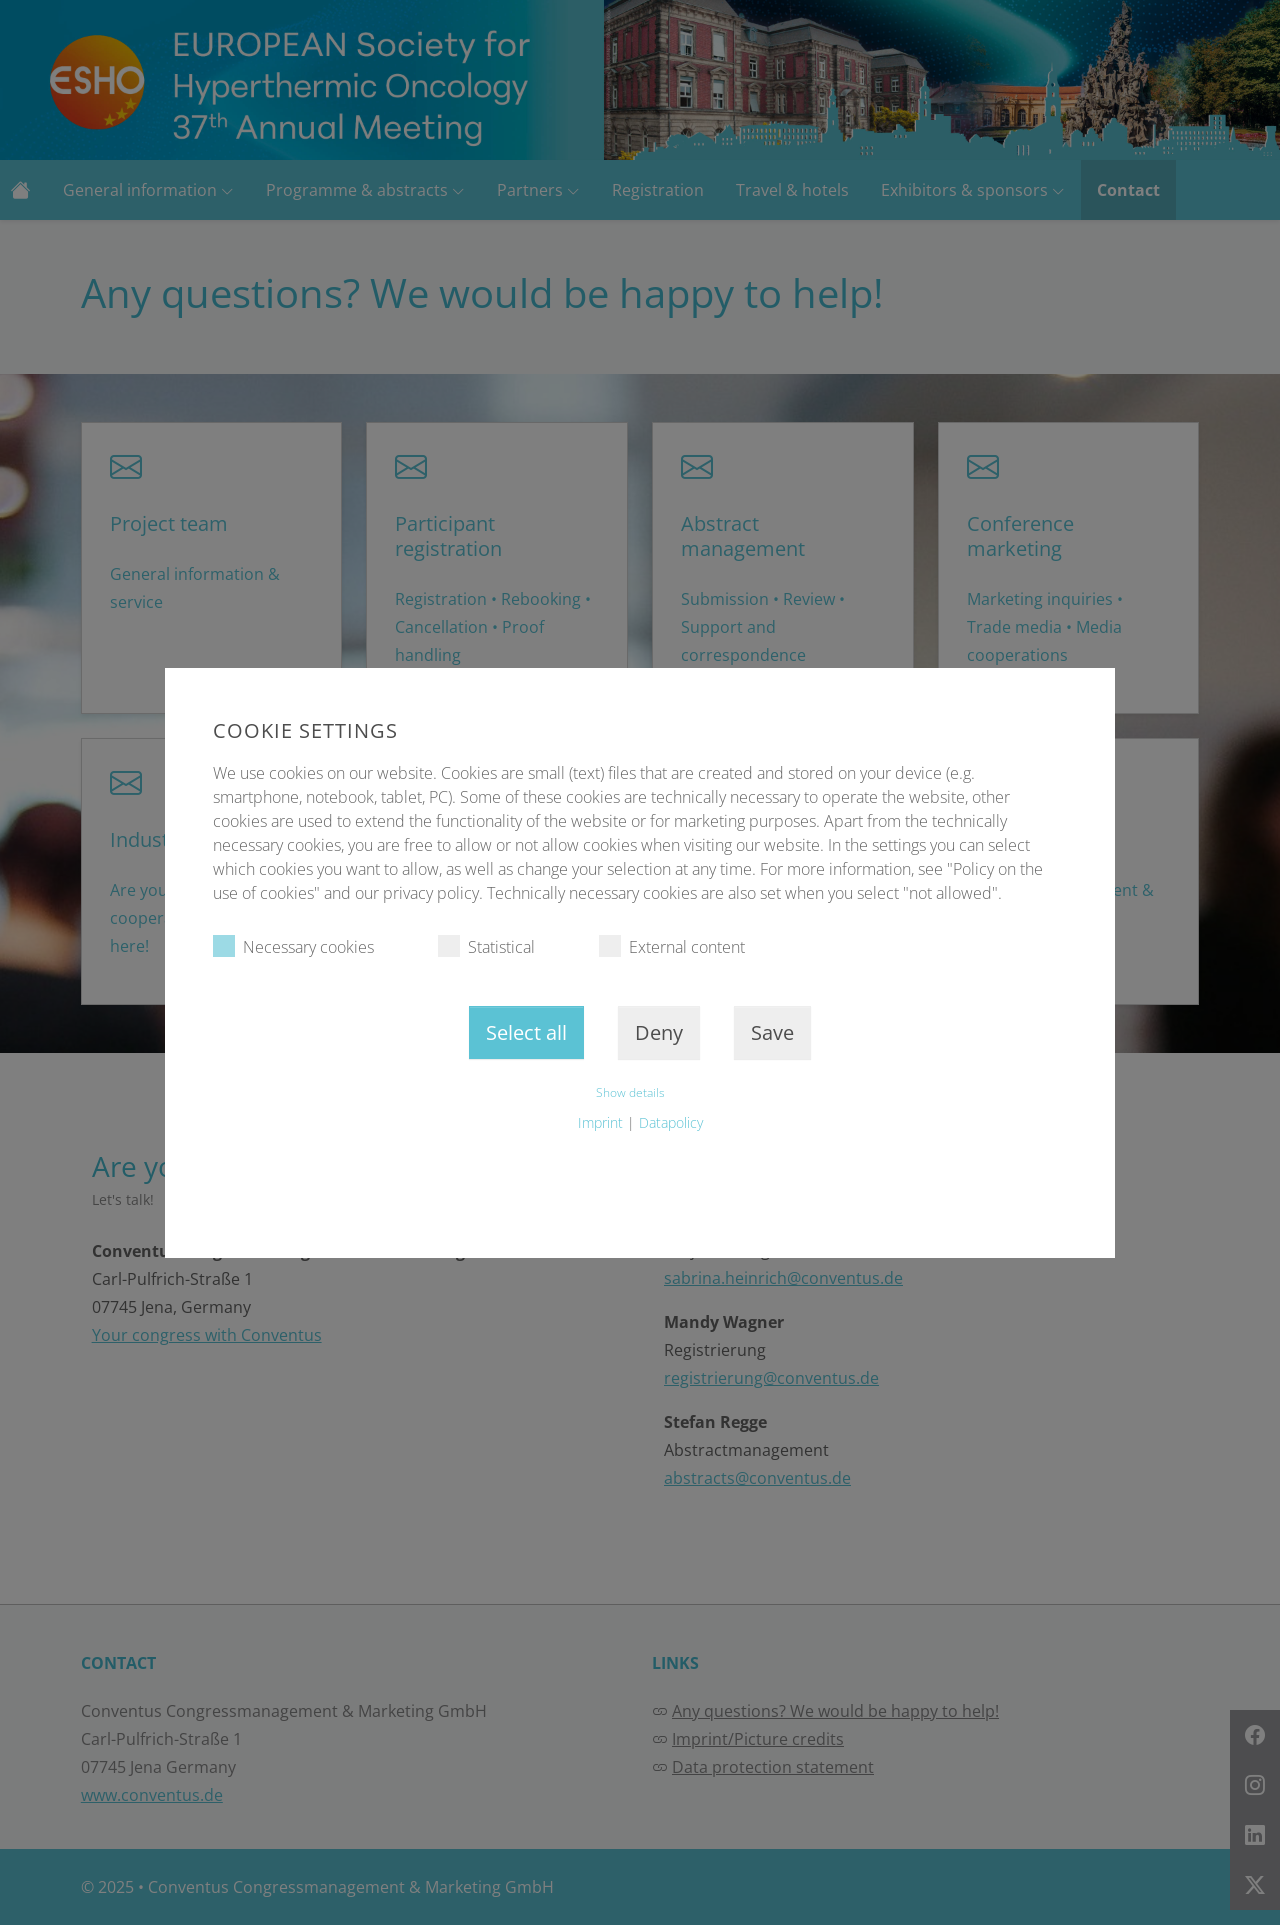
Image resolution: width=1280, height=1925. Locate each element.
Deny (659, 1032)
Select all (526, 1032)
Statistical (486, 946)
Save (772, 1032)
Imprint (600, 1122)
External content (672, 946)
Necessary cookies (293, 946)
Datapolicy (671, 1122)
